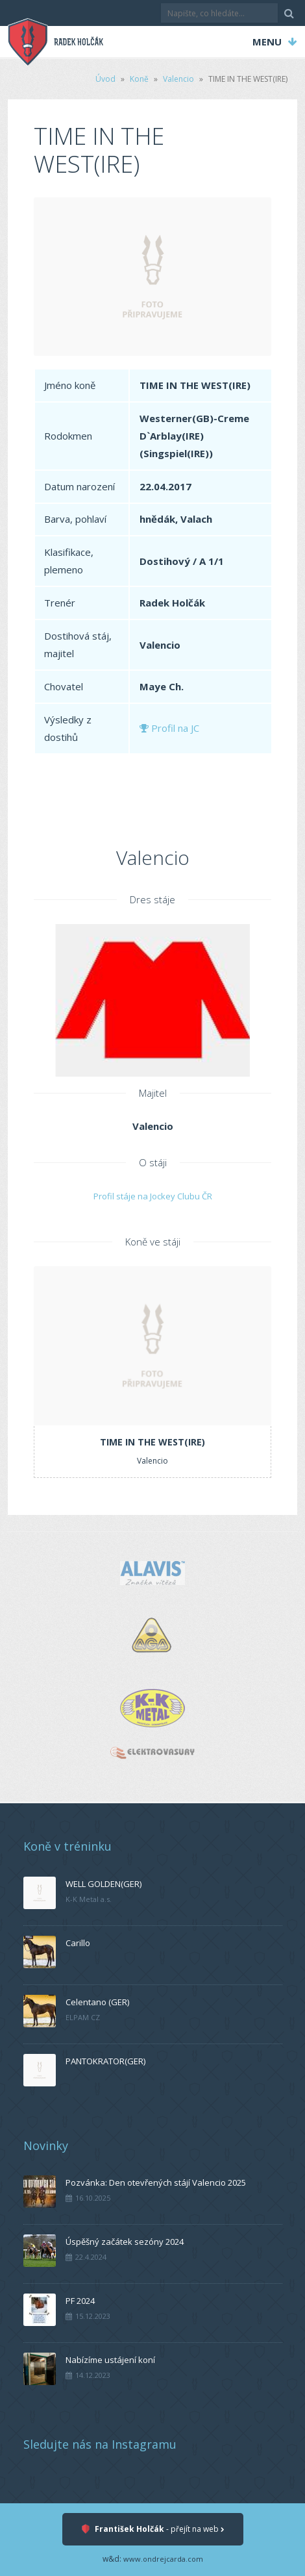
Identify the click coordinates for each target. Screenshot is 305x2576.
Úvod (105, 78)
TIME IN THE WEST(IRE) (152, 1442)
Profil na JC (169, 727)
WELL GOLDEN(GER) (103, 1884)
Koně (139, 78)
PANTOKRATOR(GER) (105, 2061)
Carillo (78, 1943)
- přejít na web (153, 2529)
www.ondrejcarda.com (163, 2559)
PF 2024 (80, 2301)
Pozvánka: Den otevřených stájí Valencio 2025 (156, 2182)
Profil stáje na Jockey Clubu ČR (152, 1196)
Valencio (178, 78)
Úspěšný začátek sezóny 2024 (125, 2241)
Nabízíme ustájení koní (110, 2360)
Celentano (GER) (97, 2002)
